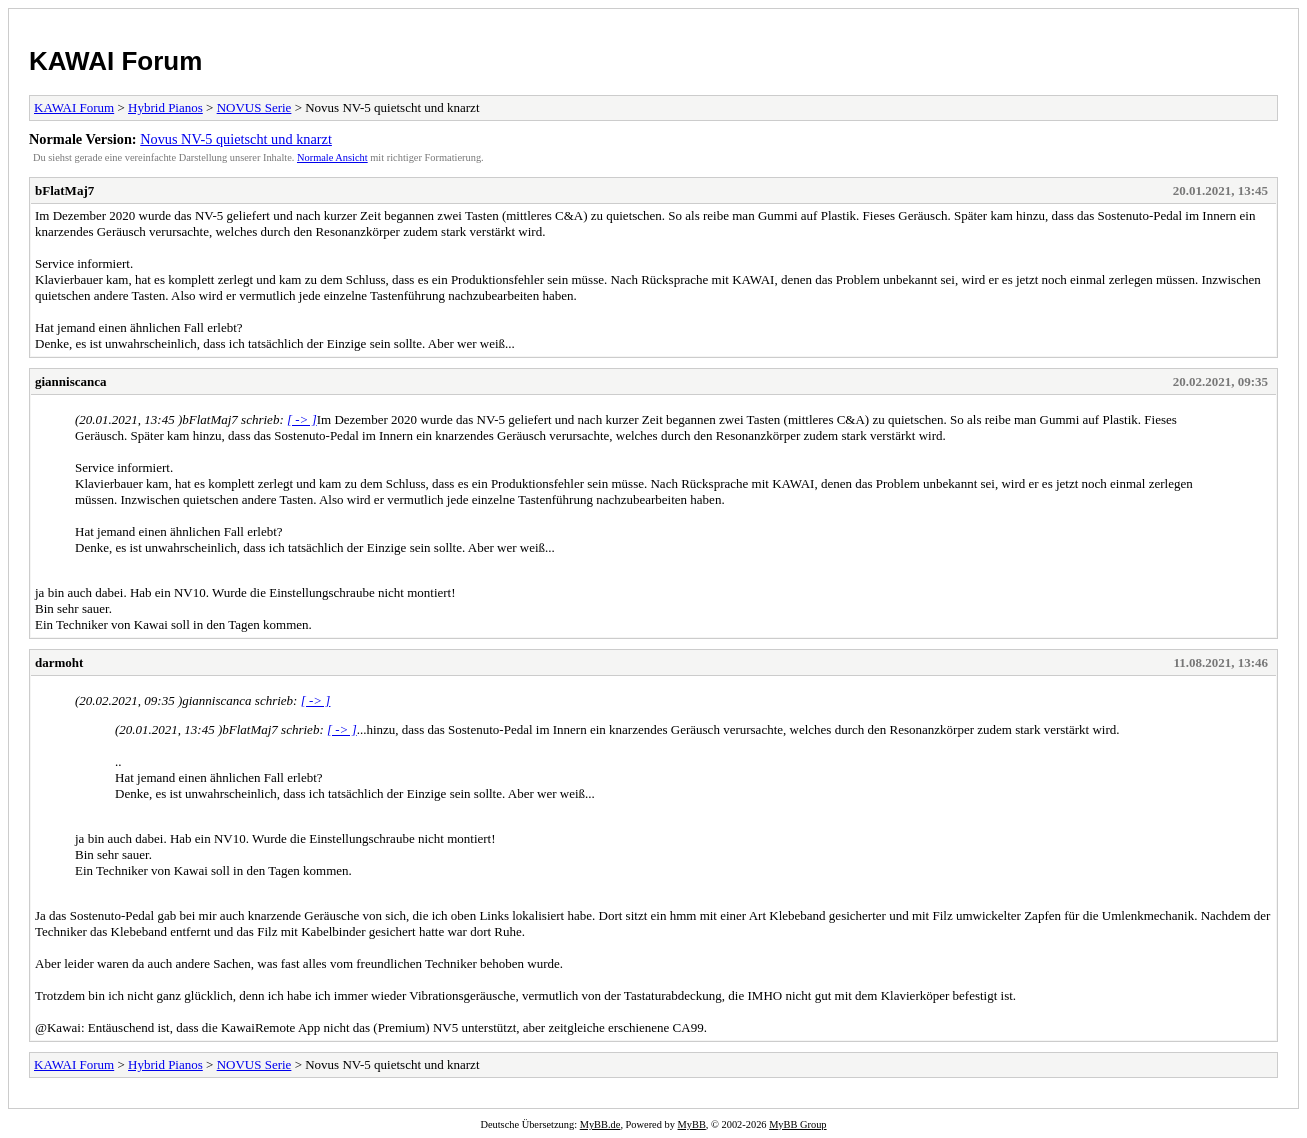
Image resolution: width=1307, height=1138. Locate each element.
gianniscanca (71, 381)
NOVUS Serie (254, 107)
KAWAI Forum (115, 61)
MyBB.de (600, 1124)
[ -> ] (302, 419)
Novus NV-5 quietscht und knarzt (236, 139)
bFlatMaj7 (64, 190)
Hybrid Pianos (165, 107)
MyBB (692, 1124)
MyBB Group (797, 1124)
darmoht (59, 662)
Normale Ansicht (332, 157)
